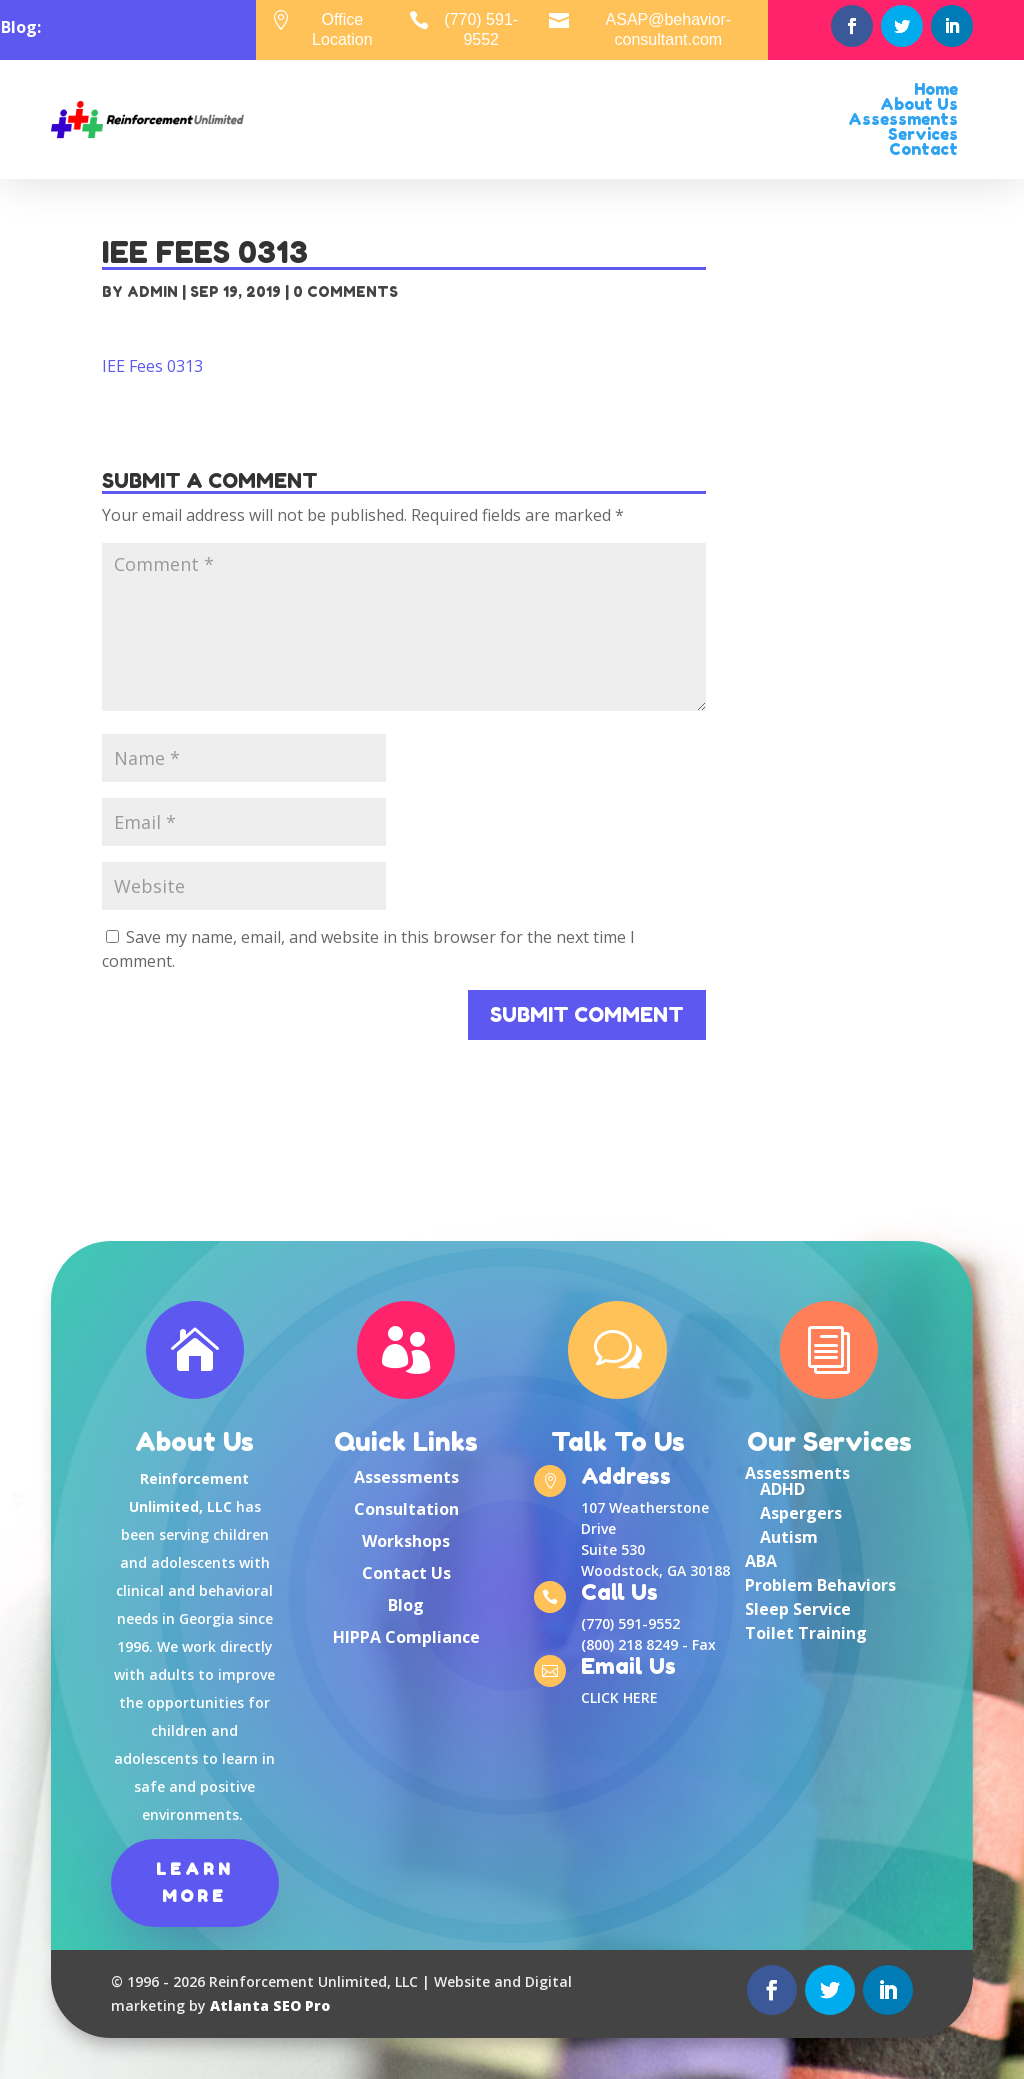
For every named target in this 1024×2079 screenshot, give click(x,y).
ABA (761, 1561)
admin (152, 291)
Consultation (406, 1509)
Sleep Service (798, 1609)
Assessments (406, 1477)
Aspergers (801, 1513)
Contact (923, 149)
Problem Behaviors (820, 1585)
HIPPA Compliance (406, 1637)
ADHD (782, 1489)
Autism (789, 1537)
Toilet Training (806, 1633)
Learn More (195, 1882)
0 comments (345, 291)
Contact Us (406, 1573)
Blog (406, 1605)
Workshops (406, 1541)
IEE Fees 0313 (152, 366)
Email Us (628, 1668)
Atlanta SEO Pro (270, 2005)
